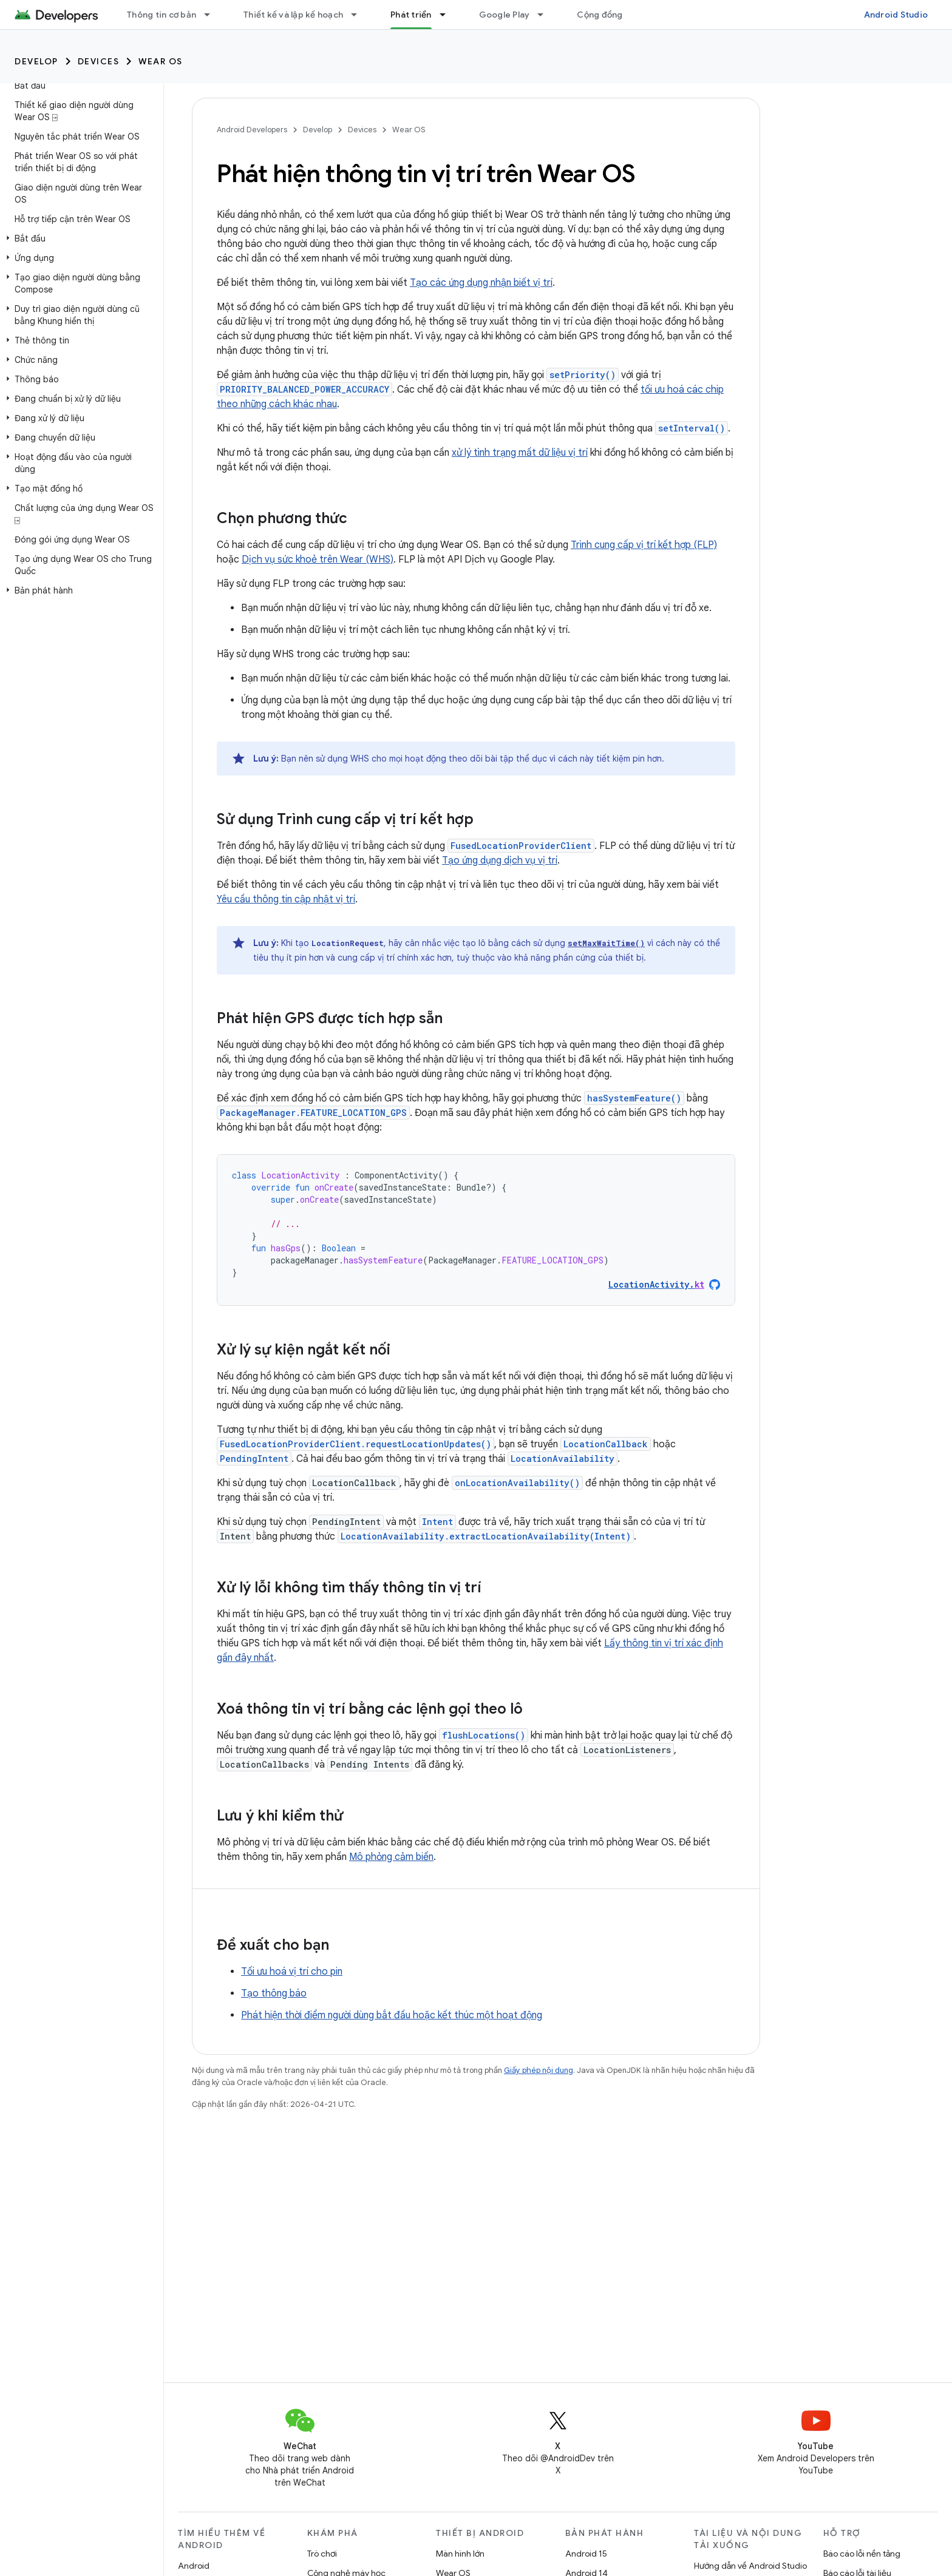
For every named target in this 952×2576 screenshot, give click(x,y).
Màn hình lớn (460, 2553)
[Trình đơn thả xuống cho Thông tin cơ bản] (212, 14)
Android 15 (586, 2553)
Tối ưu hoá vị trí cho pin (291, 1972)
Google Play (504, 14)
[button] (79, 238)
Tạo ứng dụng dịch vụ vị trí (499, 860)
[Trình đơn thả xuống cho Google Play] (545, 14)
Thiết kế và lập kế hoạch (293, 14)
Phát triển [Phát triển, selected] (411, 14)
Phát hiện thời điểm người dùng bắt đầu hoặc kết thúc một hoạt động (391, 2015)
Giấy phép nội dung (538, 2070)
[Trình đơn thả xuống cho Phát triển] (448, 14)
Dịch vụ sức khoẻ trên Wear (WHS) (317, 559)
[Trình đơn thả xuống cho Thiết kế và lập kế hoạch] (359, 14)
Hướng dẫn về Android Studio (750, 2565)
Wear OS (160, 61)
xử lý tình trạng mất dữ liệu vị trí (520, 453)
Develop (36, 61)
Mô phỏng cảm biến (391, 1857)
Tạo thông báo (274, 1993)
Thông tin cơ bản (161, 14)
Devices (99, 61)
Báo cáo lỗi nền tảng (861, 2553)
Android (193, 2565)
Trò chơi (322, 2553)
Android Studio (896, 14)
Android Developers (252, 129)
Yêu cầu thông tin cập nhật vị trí (286, 899)
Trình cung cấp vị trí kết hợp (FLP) (644, 545)
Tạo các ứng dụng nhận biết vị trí (481, 283)
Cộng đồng (599, 14)
